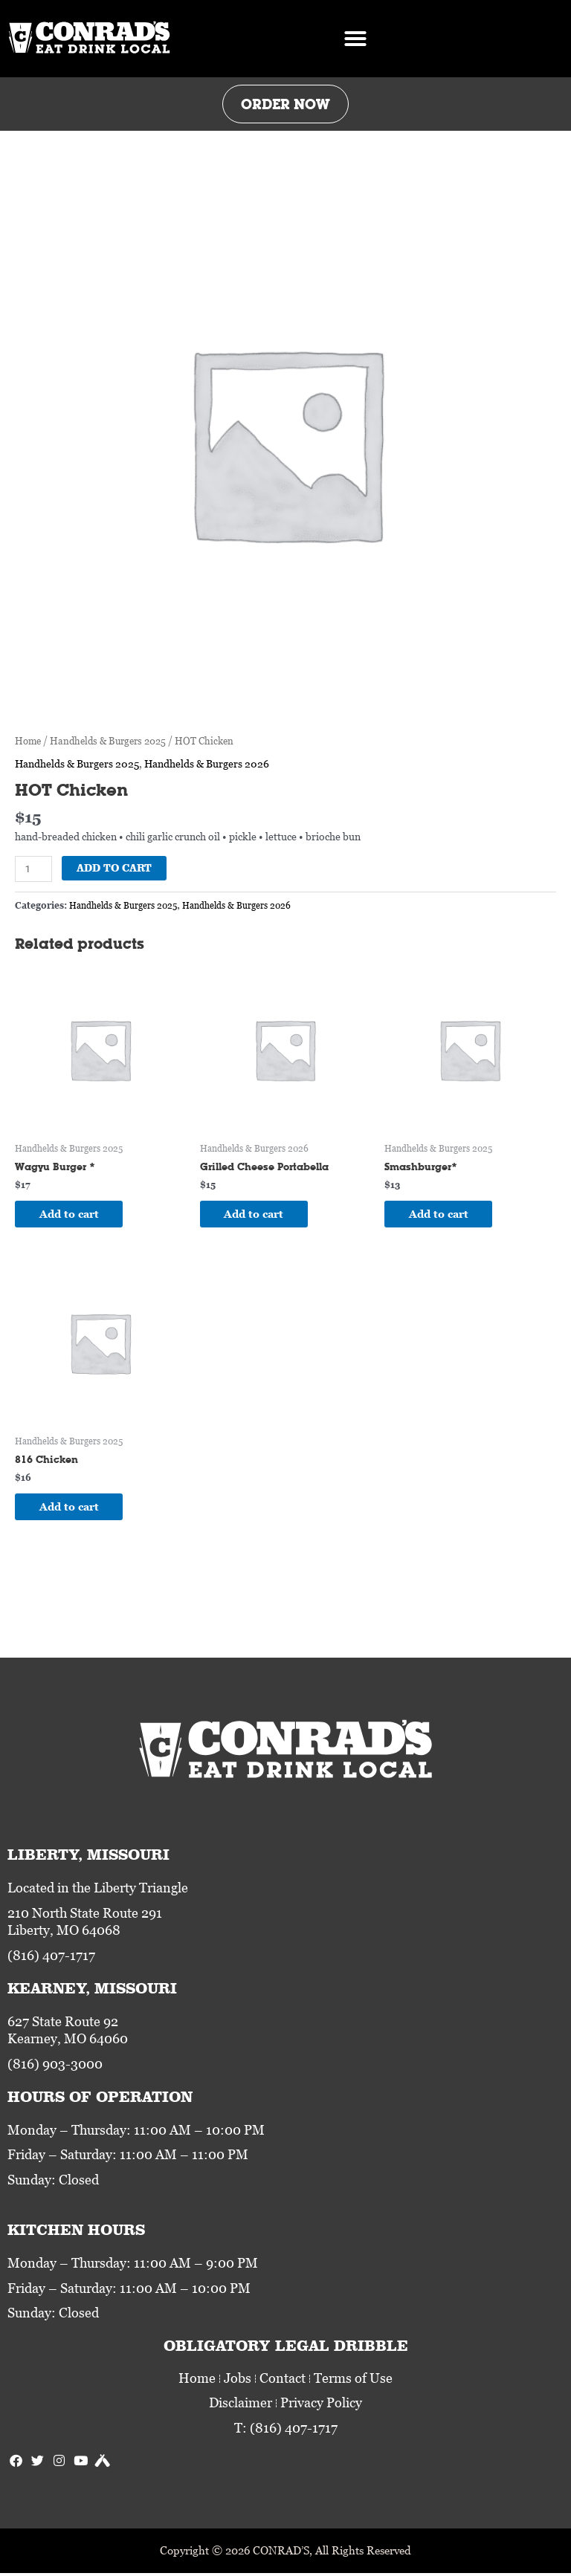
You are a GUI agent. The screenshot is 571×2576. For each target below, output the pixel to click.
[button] (355, 38)
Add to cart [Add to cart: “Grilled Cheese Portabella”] (259, 1214)
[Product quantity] (33, 869)
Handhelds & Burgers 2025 (108, 741)
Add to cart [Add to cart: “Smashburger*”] (444, 1214)
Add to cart (114, 868)
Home (28, 741)
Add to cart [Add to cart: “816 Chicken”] (74, 1508)
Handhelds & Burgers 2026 (206, 763)
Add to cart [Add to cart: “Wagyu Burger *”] (74, 1214)
